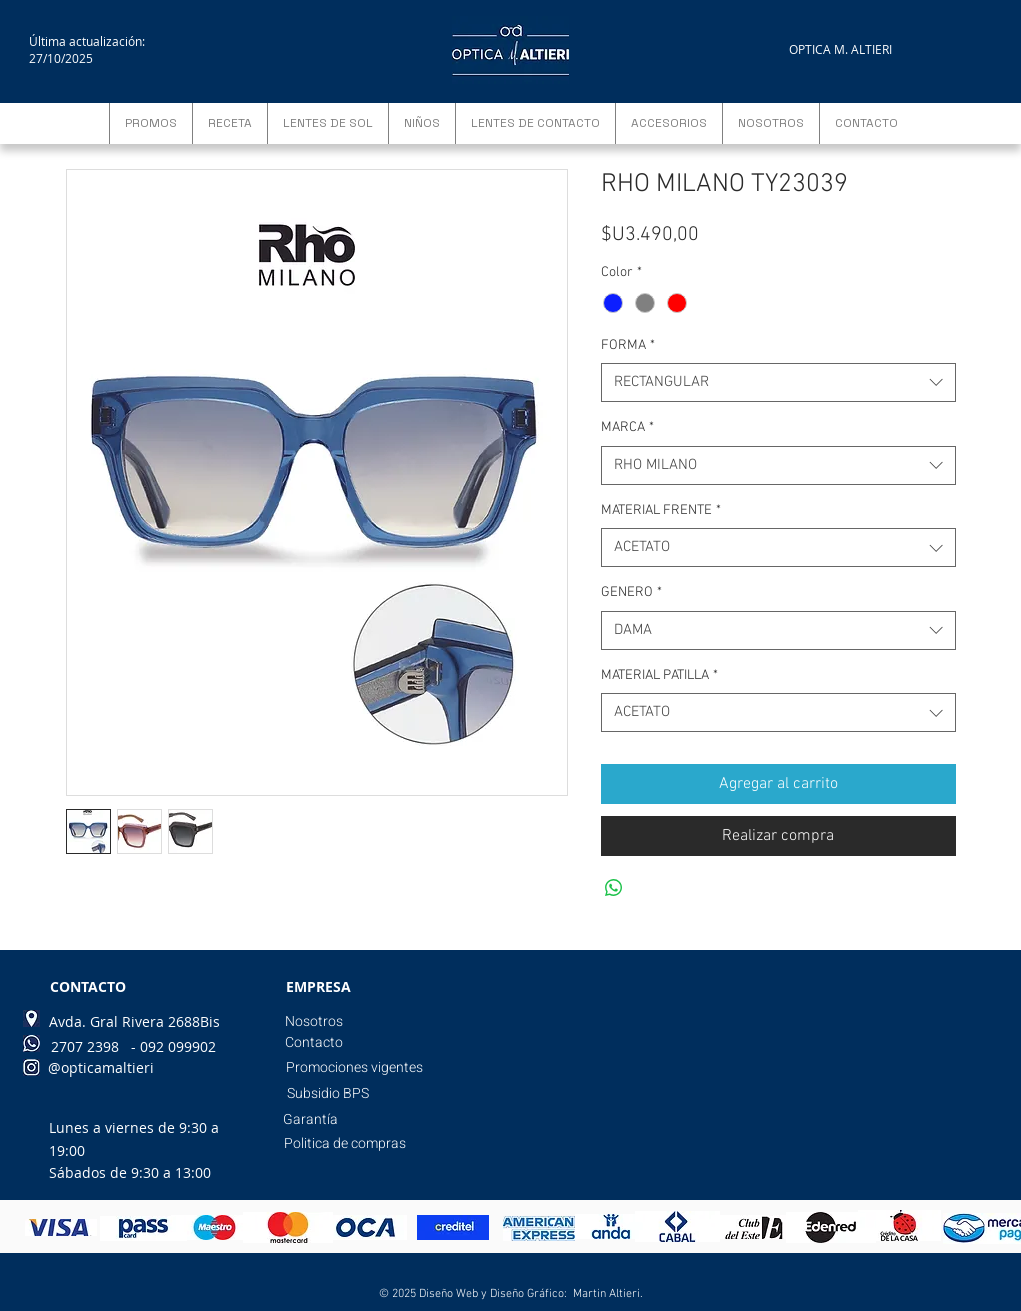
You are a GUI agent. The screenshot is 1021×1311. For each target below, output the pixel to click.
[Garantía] (310, 1120)
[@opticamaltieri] (101, 1068)
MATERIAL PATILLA (659, 675)
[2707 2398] (85, 1047)
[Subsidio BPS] (328, 1094)
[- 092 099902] (173, 1047)
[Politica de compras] (345, 1144)
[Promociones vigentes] (354, 1068)
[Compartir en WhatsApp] (614, 888)
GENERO (631, 592)
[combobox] (778, 382)
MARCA (627, 427)
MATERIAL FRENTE (661, 510)
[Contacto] (314, 1043)
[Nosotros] (314, 1022)
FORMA (628, 345)
